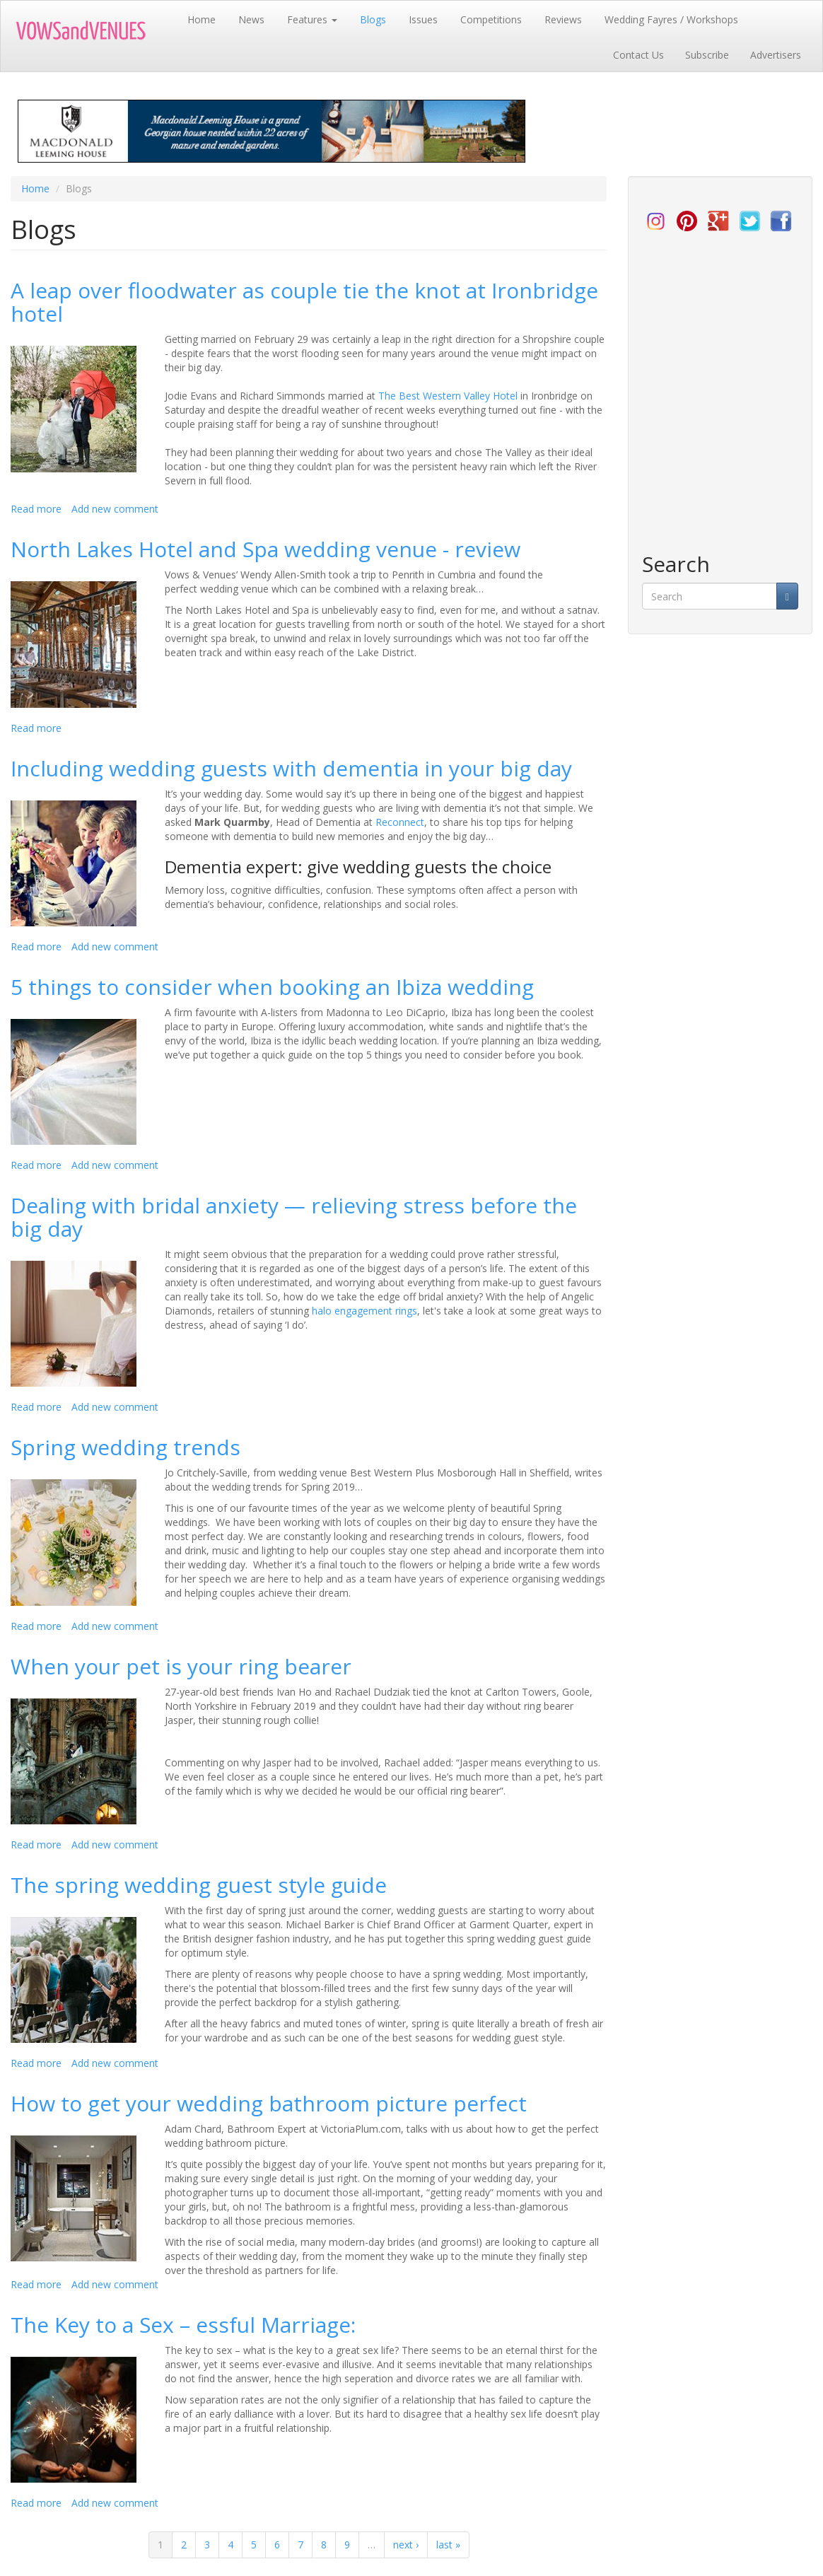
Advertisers (775, 55)
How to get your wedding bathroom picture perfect (269, 2103)
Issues (423, 19)
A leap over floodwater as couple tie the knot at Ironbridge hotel (304, 302)
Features (312, 19)
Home (201, 19)
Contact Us (638, 55)
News (251, 19)
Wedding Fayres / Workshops (671, 19)
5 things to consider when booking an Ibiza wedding (272, 986)
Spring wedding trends (125, 1447)
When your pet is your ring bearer (181, 1666)
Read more (36, 508)
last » (448, 2544)
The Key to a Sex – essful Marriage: (183, 2324)
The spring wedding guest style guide (199, 1884)
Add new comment (114, 508)
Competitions (491, 19)
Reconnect (399, 822)
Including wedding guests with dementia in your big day (291, 768)
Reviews (563, 19)
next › (406, 2544)
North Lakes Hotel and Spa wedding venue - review (265, 549)
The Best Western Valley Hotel (448, 395)
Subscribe (707, 55)
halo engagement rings (364, 1310)
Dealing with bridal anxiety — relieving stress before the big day (294, 1217)
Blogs (373, 19)
